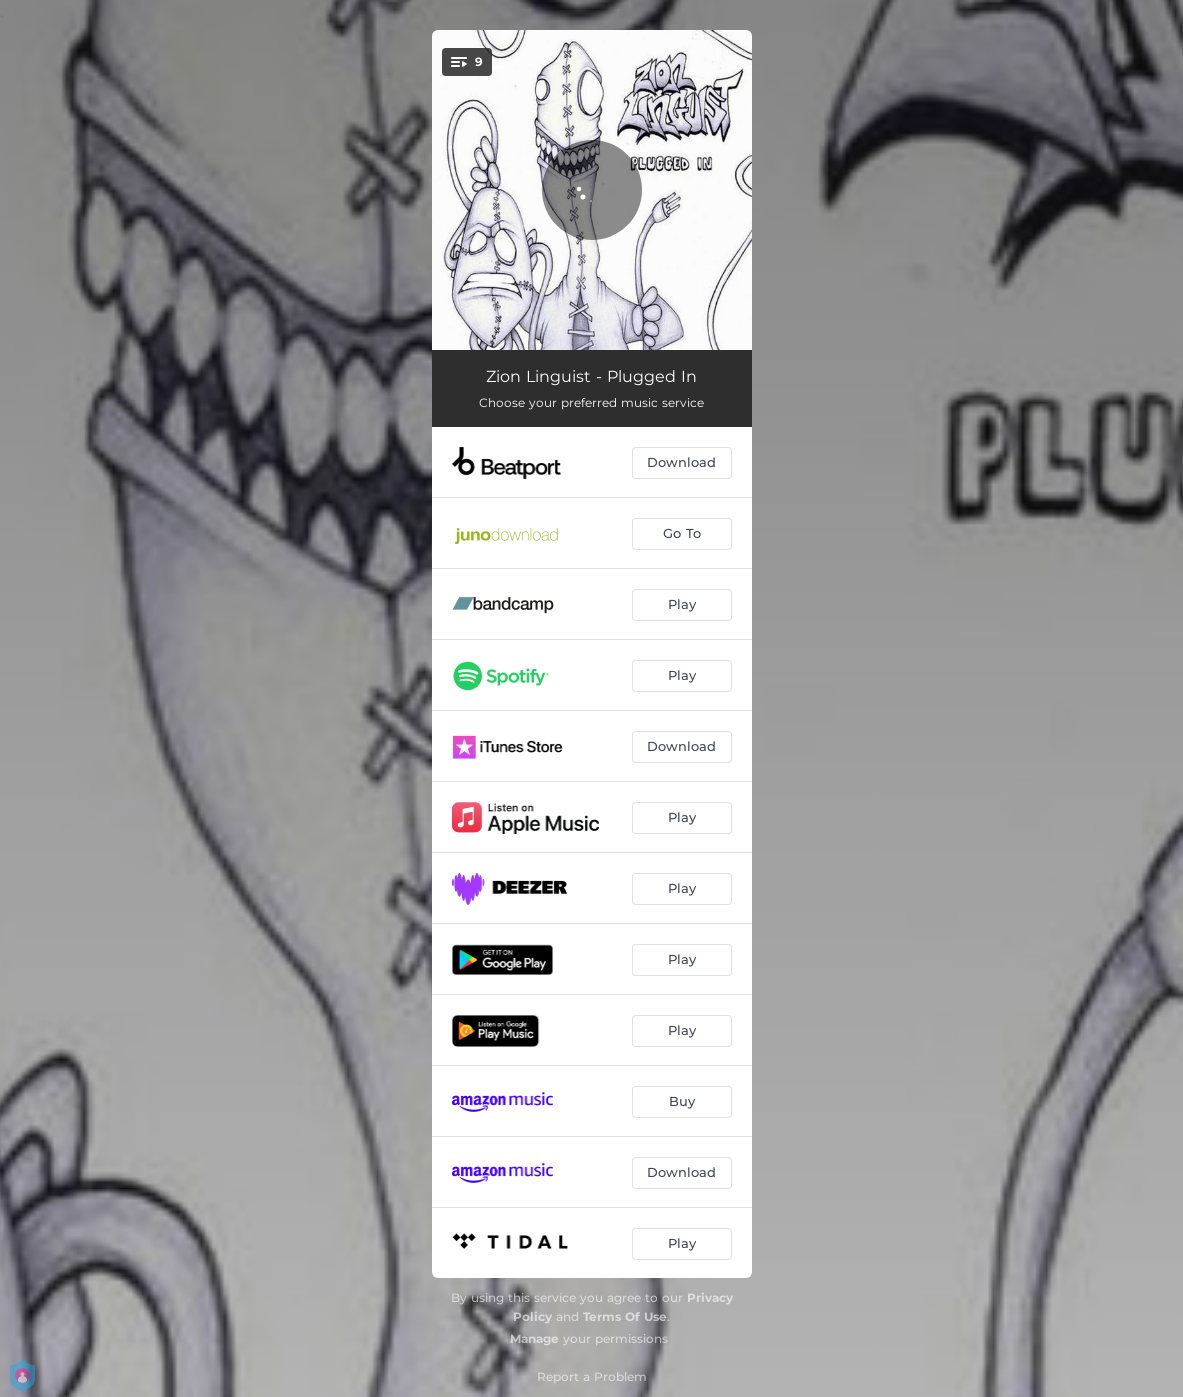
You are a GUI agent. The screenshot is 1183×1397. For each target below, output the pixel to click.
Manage (534, 1338)
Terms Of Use (625, 1316)
